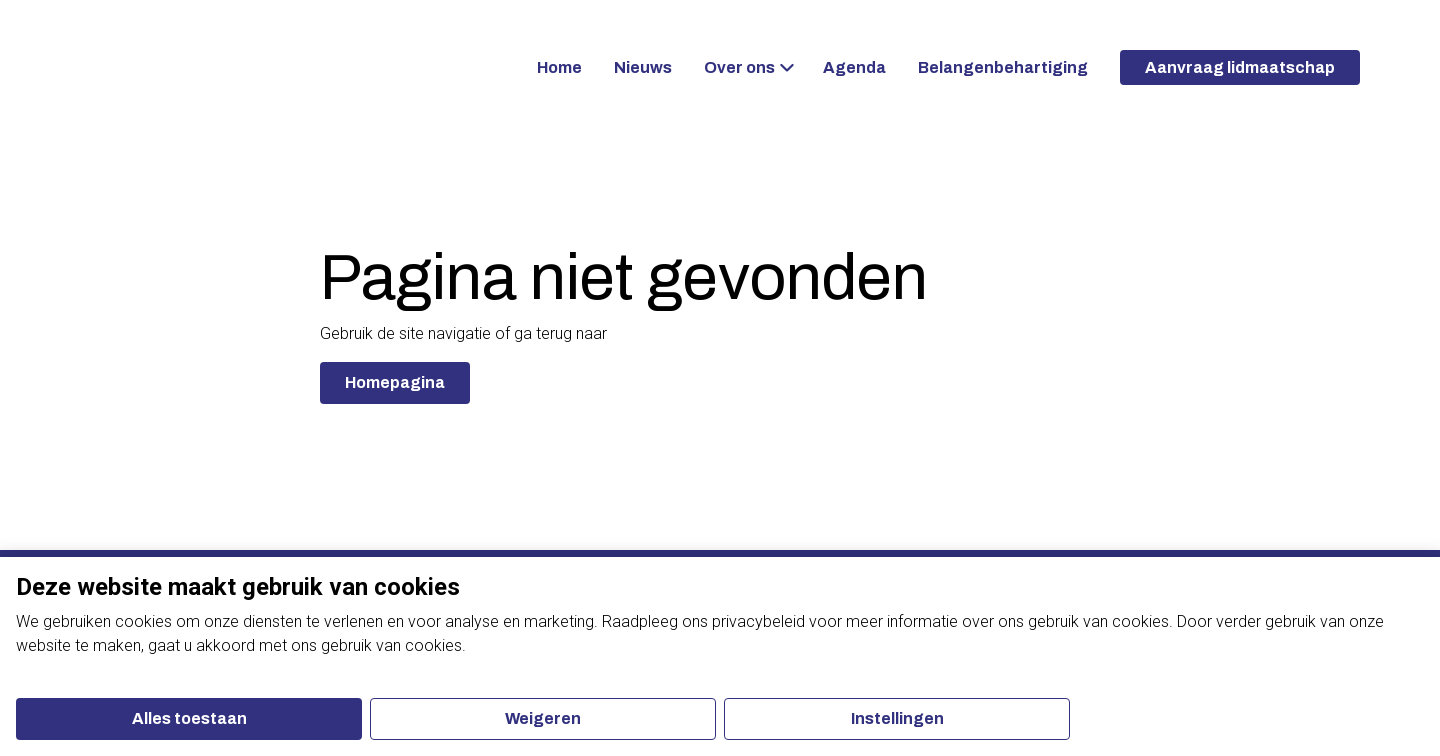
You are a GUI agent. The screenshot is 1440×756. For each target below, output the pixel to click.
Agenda (854, 67)
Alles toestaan (189, 718)
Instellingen (897, 718)
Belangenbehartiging (1003, 67)
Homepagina (395, 382)
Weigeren (543, 718)
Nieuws (643, 67)
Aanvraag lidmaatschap (1240, 67)
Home (559, 67)
